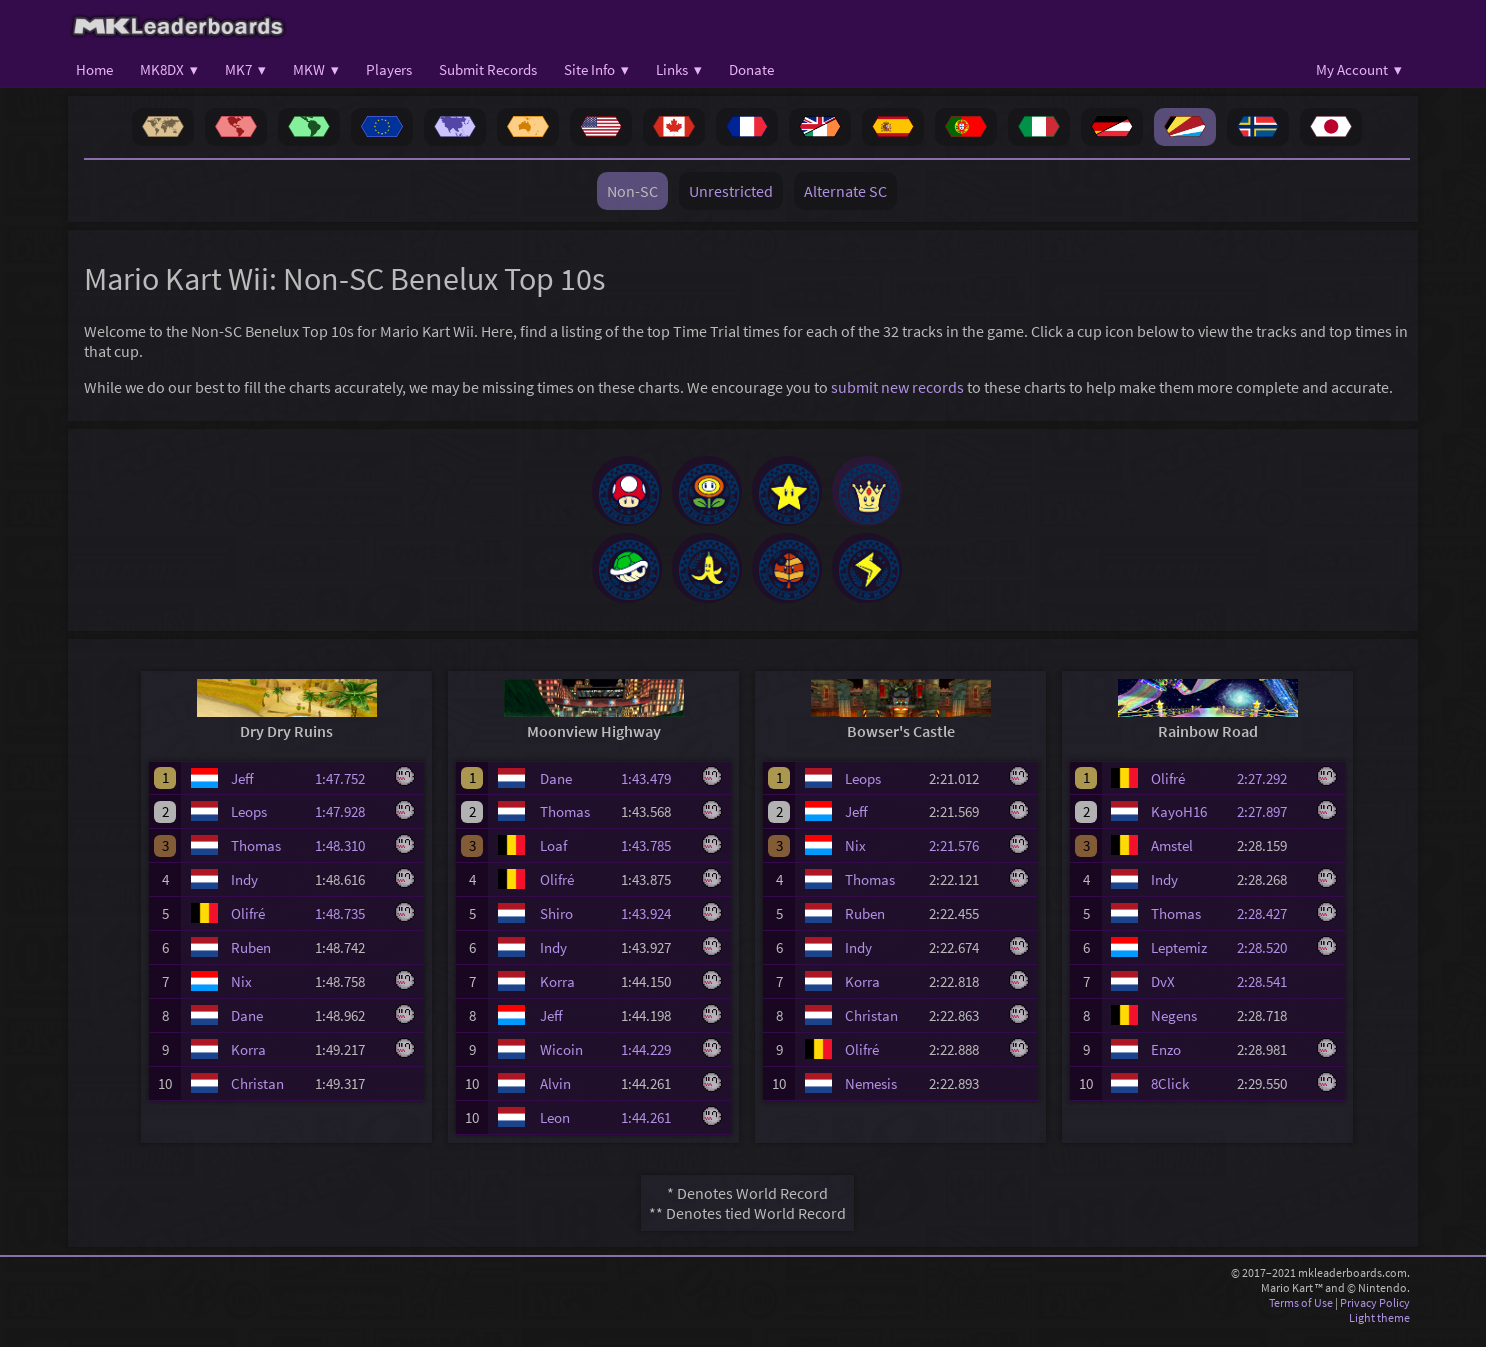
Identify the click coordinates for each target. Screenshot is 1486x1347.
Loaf (553, 859)
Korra (248, 1063)
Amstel (1172, 859)
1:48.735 (349, 927)
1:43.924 (655, 927)
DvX (1163, 995)
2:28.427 (1271, 927)
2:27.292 (1271, 792)
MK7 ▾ (245, 69)
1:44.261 (655, 1131)
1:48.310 (349, 859)
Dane (247, 1029)
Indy (244, 893)
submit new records (897, 387)
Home (94, 69)
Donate (751, 69)
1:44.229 (655, 1063)
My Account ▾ (1359, 69)
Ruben (251, 961)
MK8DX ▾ (169, 69)
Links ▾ (679, 69)
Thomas (256, 859)
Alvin (555, 1097)
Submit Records (488, 69)
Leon (555, 1131)
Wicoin (561, 1063)
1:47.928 (349, 825)
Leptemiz (1179, 961)
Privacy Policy (1375, 1316)
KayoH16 (1179, 825)
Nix (241, 995)
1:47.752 (349, 792)
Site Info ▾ (596, 69)
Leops (249, 825)
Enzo (1166, 1063)
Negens (1174, 1029)
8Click (1170, 1097)
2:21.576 (963, 859)
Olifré (248, 927)
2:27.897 (1271, 825)
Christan (257, 1097)
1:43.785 (655, 859)
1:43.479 (655, 792)
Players (389, 69)
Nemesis (871, 1097)
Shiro (556, 927)
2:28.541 (1271, 995)
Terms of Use (1301, 1316)
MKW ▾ (316, 69)
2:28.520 (1271, 961)
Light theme (1379, 1331)
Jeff (242, 792)
